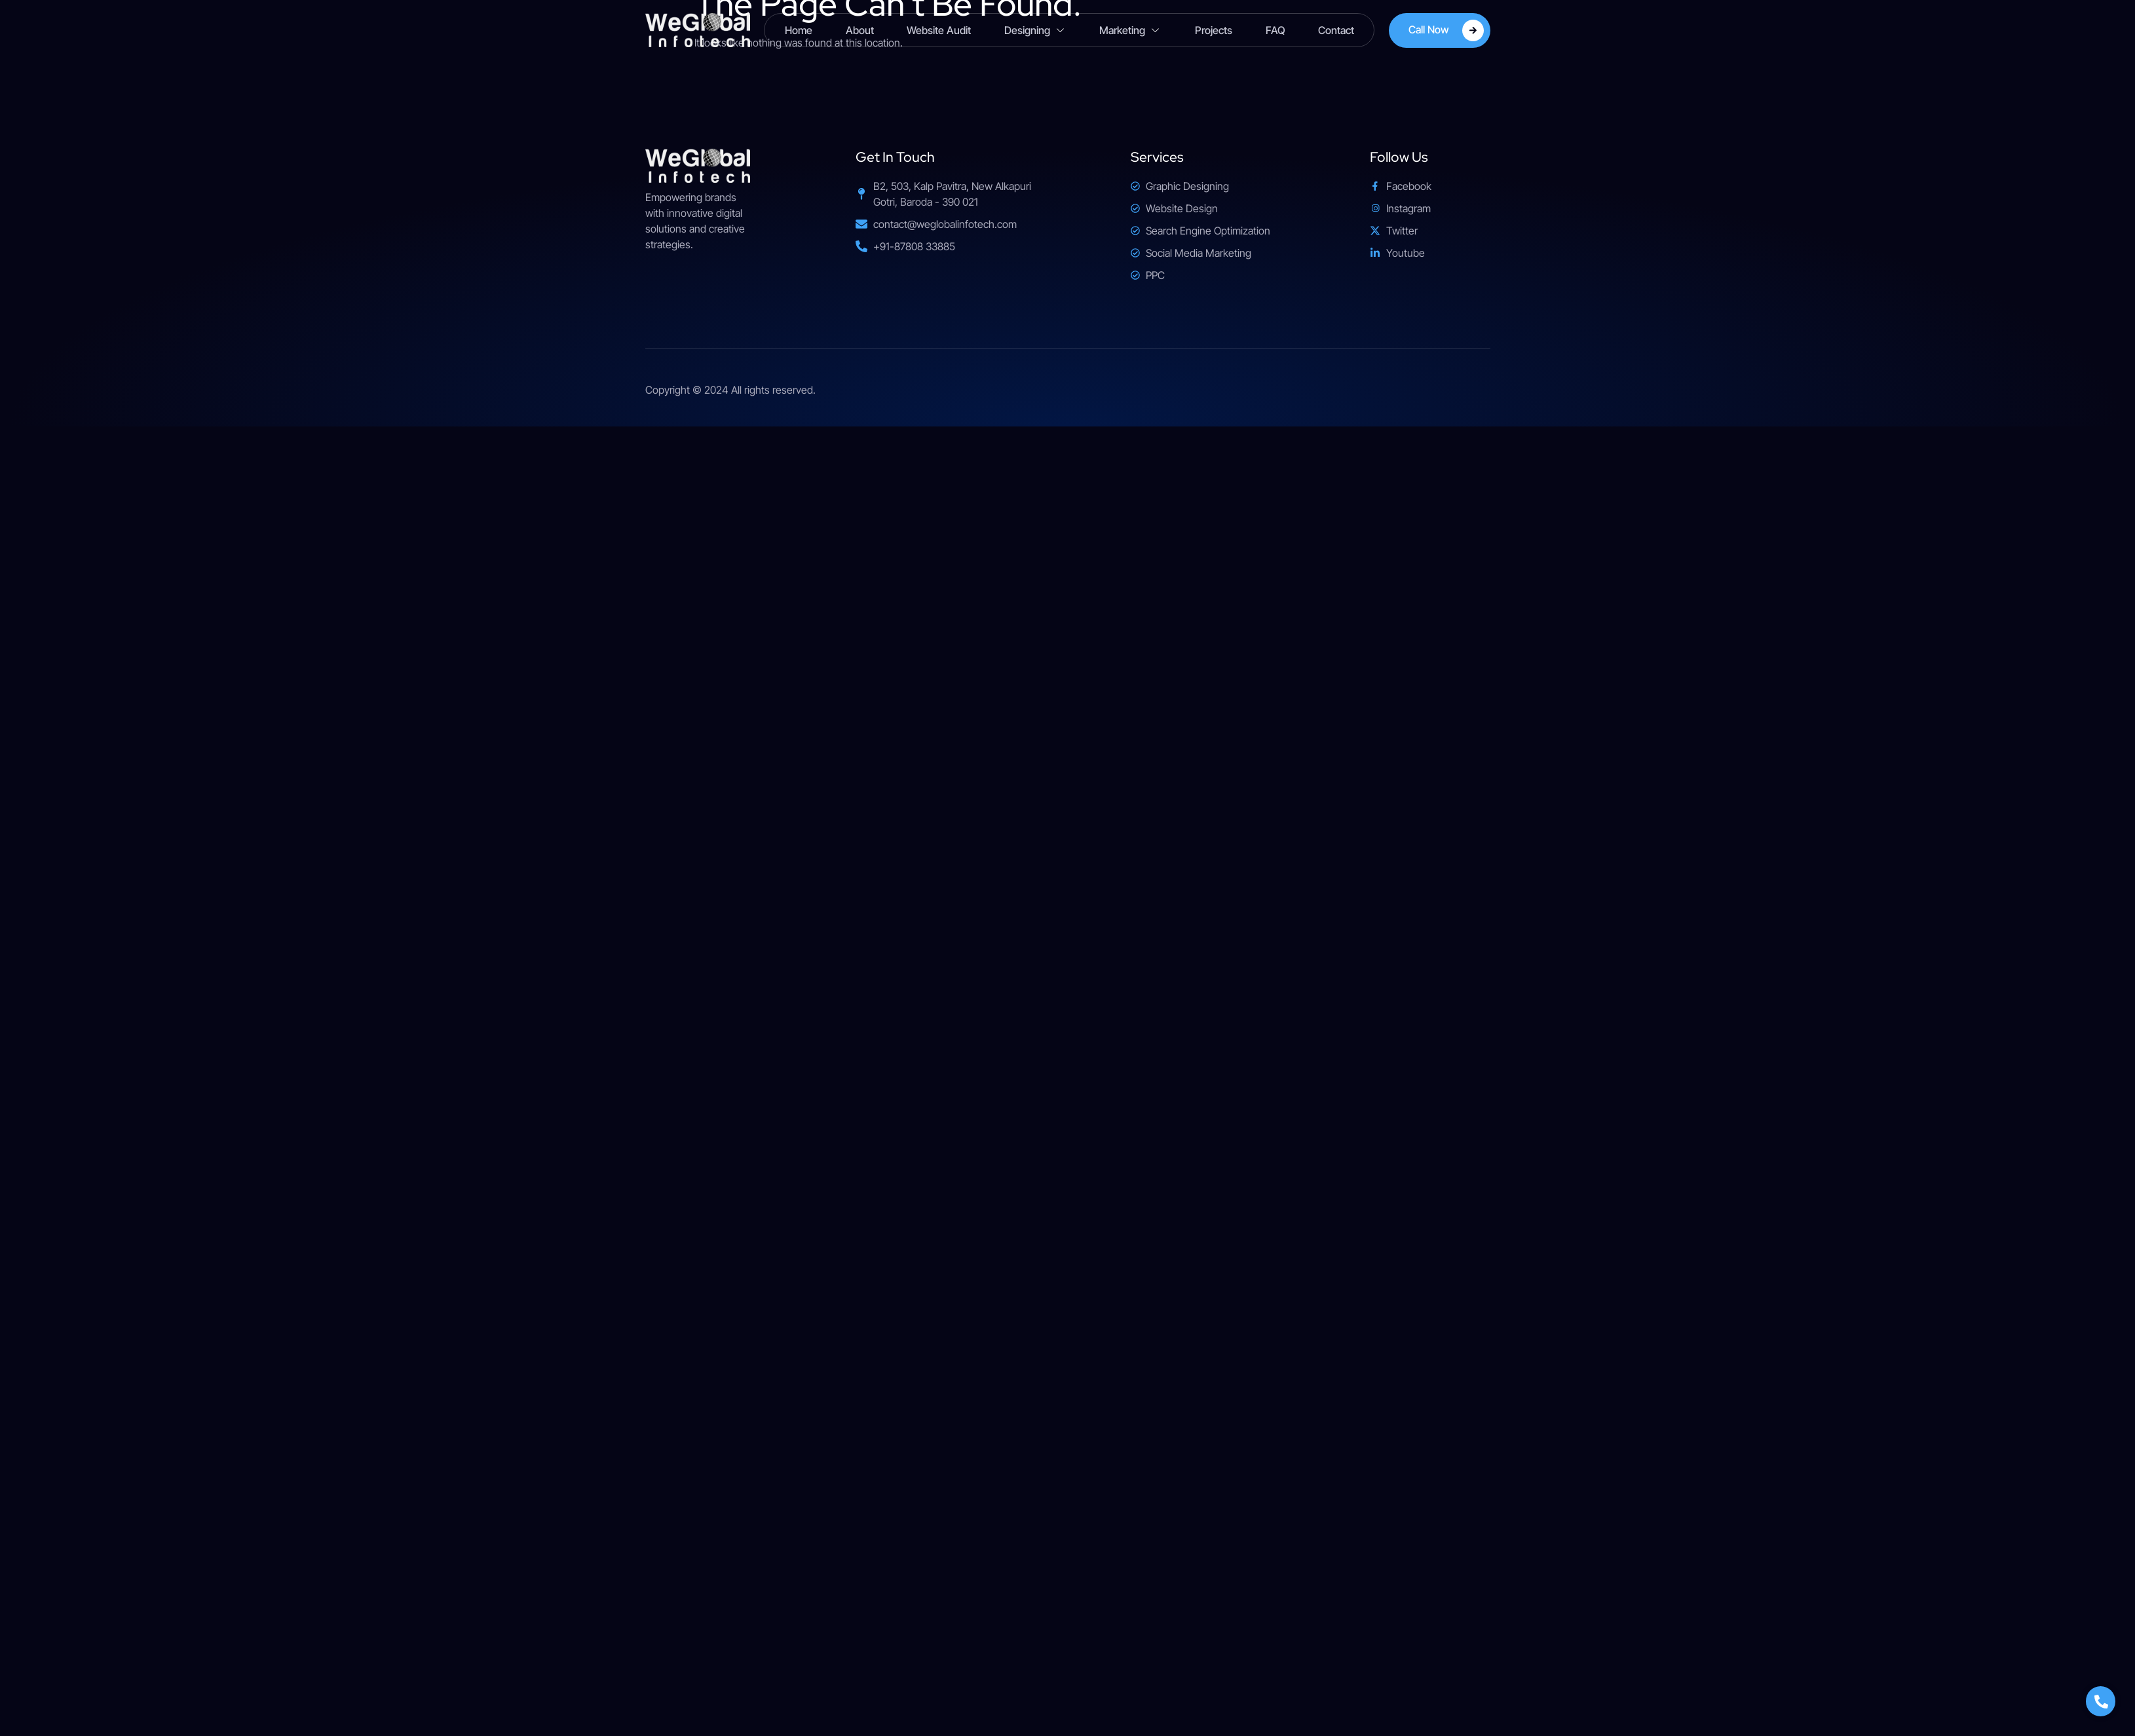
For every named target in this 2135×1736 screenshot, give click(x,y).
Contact (1335, 30)
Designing (1035, 30)
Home (800, 30)
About (860, 30)
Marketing (1130, 30)
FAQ (1274, 30)
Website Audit (939, 30)
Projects (1213, 30)
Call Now (1446, 30)
